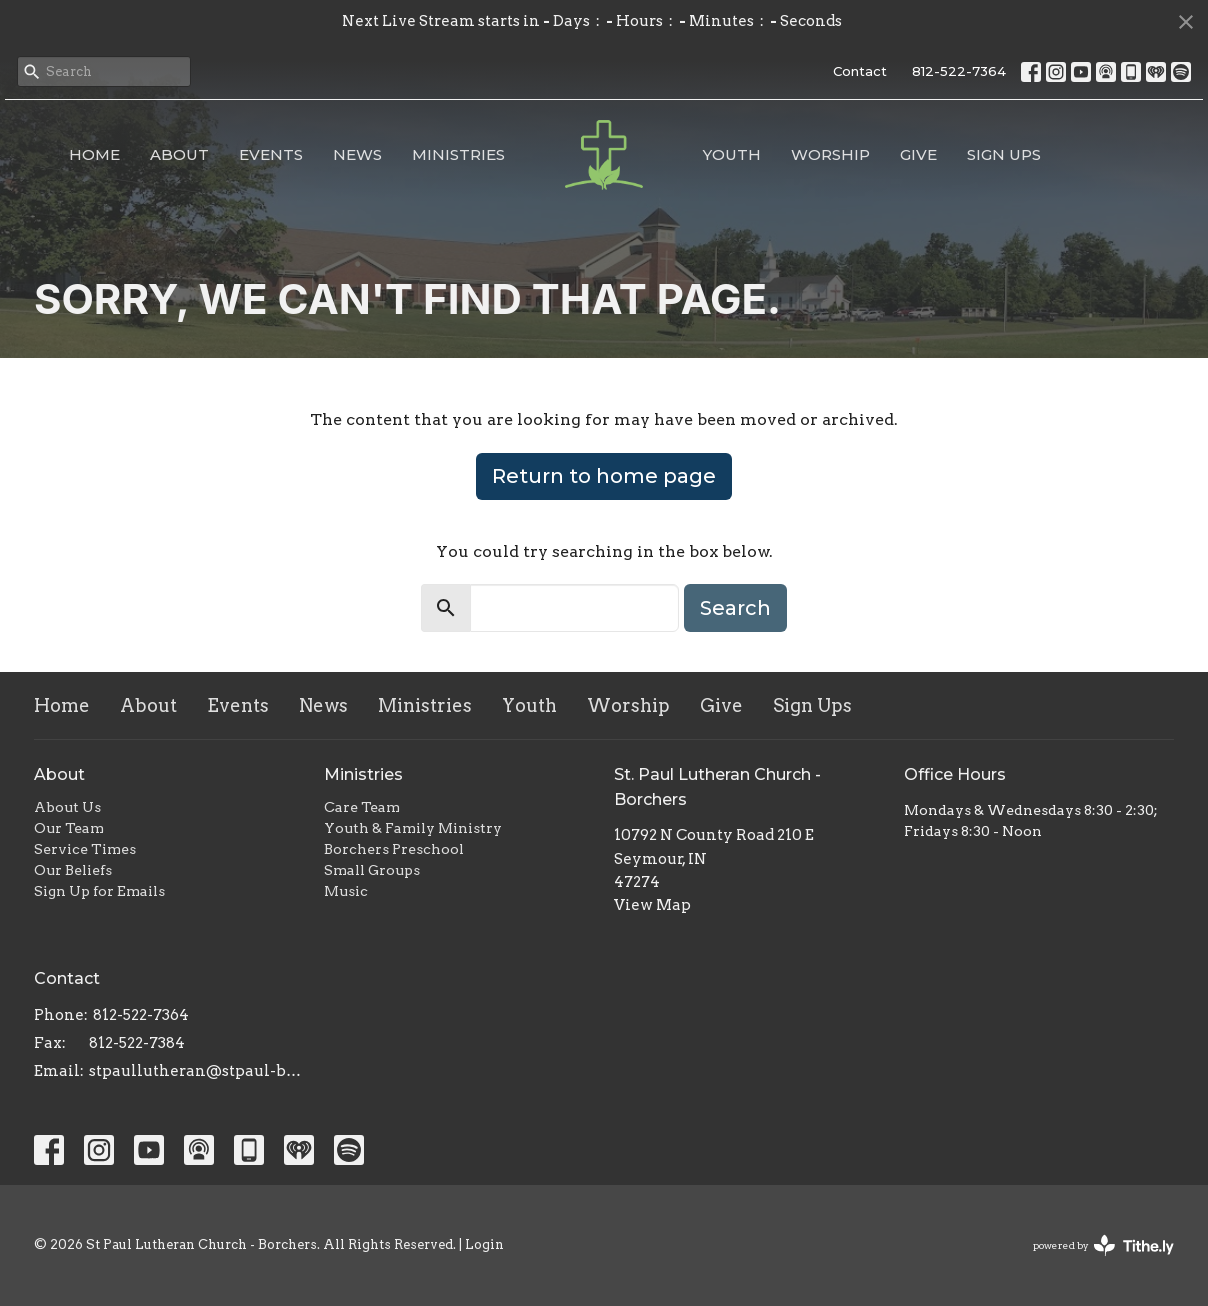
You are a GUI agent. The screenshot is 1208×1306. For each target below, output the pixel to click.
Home (94, 154)
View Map (652, 905)
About (179, 154)
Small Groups (372, 870)
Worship (830, 154)
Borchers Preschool (394, 849)
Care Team (362, 807)
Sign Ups (1004, 154)
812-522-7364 (959, 71)
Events (271, 154)
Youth (732, 154)
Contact (860, 71)
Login (484, 1244)
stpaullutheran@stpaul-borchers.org (196, 1071)
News (357, 154)
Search (735, 608)
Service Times (85, 849)
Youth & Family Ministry (413, 828)
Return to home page (604, 476)
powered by (1103, 1245)
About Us (67, 807)
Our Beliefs (73, 870)
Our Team (69, 828)
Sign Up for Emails (99, 891)
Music (346, 891)
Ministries (458, 154)
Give (918, 154)
